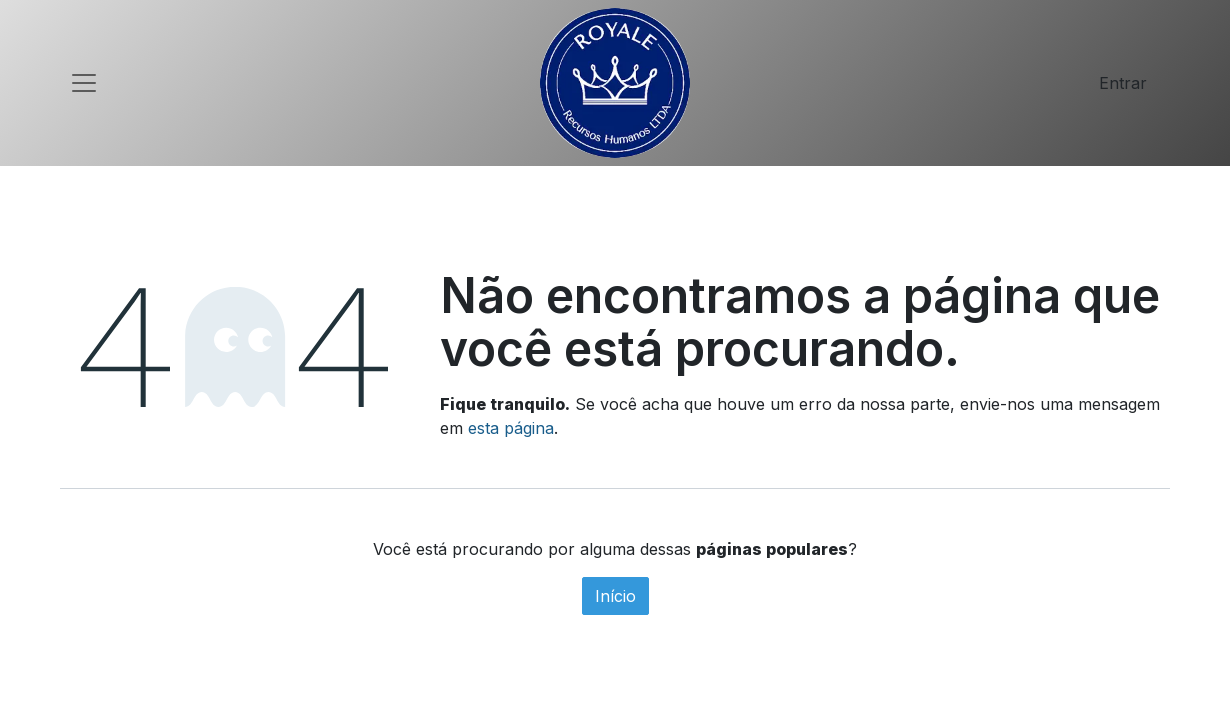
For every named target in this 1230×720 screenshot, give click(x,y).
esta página (511, 428)
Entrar (1123, 83)
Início (615, 596)
